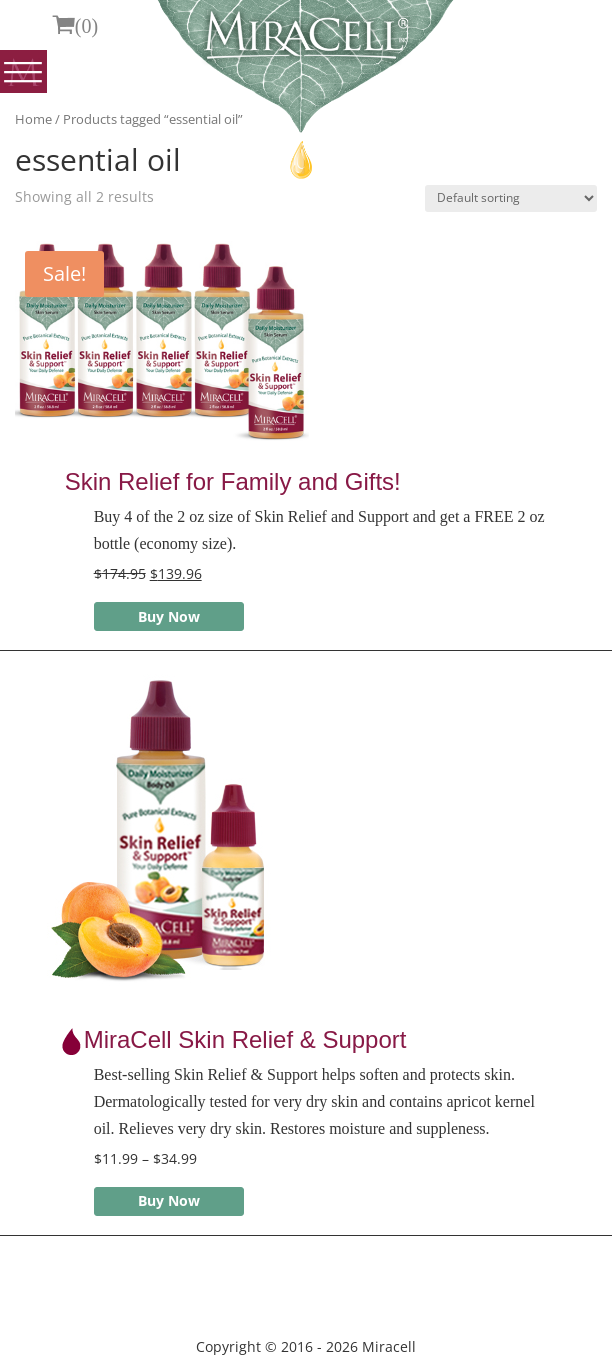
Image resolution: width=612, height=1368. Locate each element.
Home (33, 119)
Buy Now (169, 616)
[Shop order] (511, 198)
